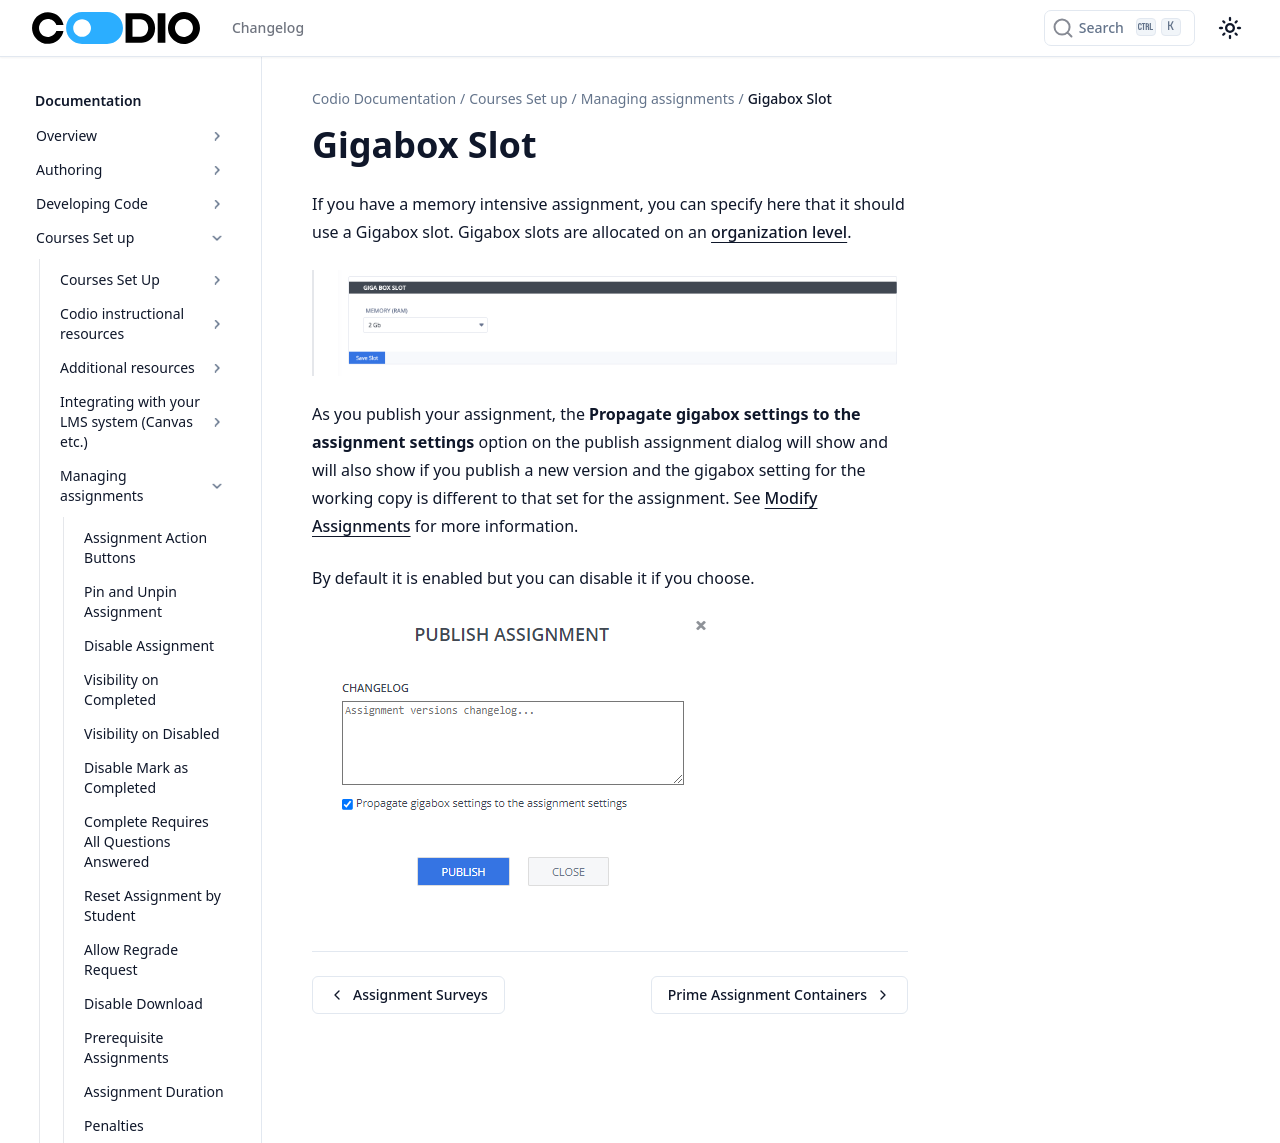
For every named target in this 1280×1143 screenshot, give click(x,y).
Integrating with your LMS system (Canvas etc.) (143, 419)
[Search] (1119, 28)
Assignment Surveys (408, 994)
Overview (131, 133)
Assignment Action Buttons (142, 525)
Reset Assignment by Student (149, 863)
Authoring (131, 167)
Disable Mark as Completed (133, 755)
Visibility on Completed (118, 667)
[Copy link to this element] (559, 148)
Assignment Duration (151, 1049)
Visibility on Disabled (149, 711)
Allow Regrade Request (128, 917)
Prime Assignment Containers (779, 994)
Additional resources (143, 365)
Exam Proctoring (135, 1117)
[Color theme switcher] (1230, 28)
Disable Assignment (146, 623)
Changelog (268, 27)
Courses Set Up (143, 277)
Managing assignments (143, 473)
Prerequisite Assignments (123, 1005)
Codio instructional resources (143, 321)
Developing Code (131, 201)
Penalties (111, 1083)
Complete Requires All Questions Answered (153, 809)
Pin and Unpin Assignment (127, 579)
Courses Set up (131, 235)
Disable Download (140, 961)
